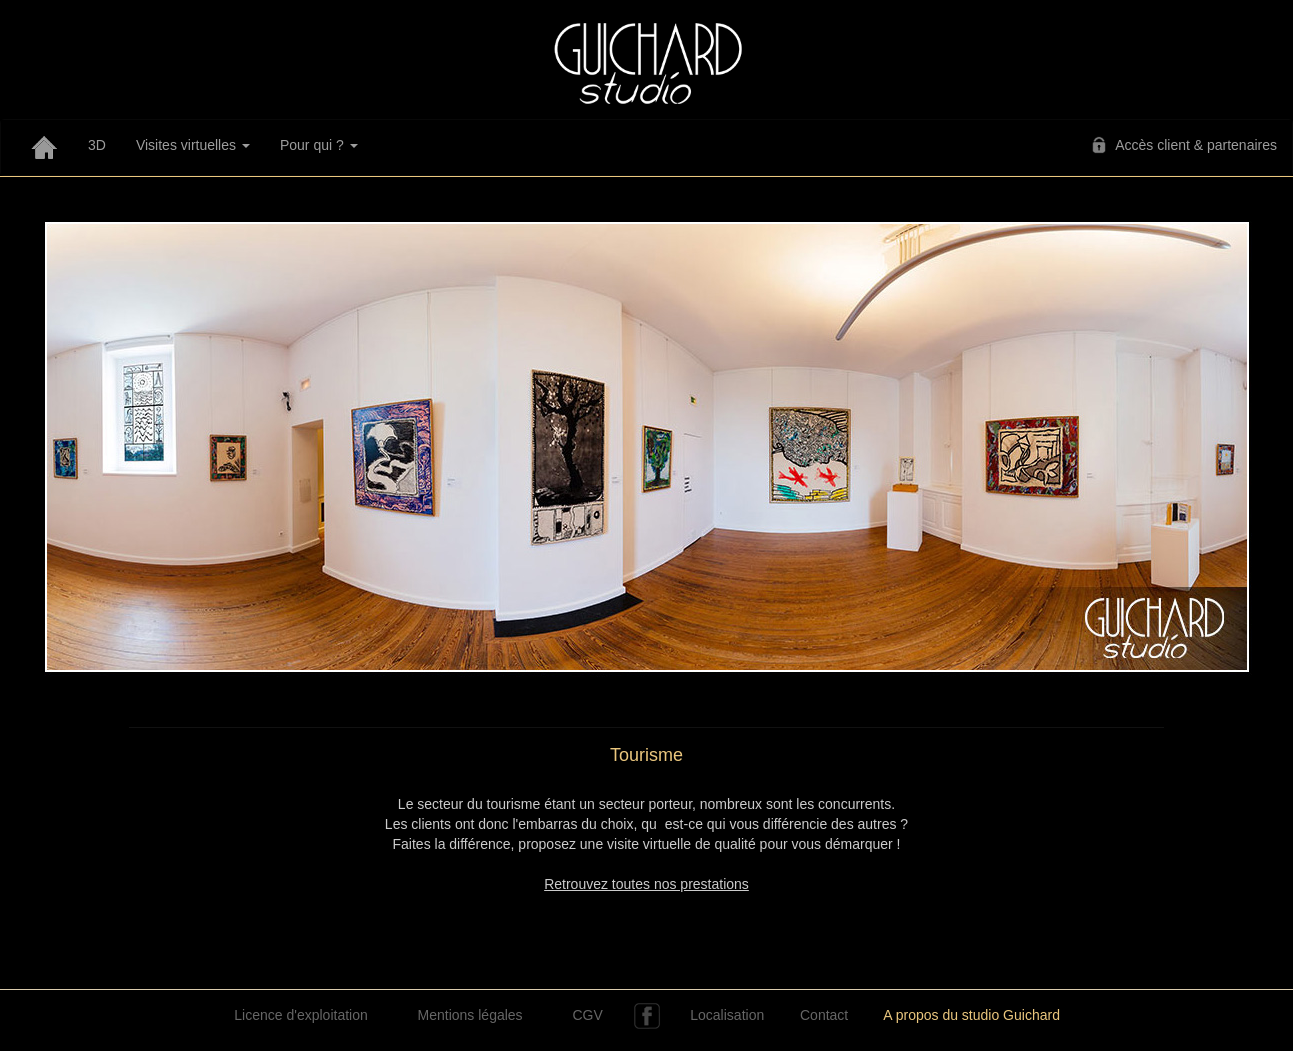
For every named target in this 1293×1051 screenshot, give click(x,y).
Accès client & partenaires (1196, 145)
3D (97, 145)
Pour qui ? (319, 145)
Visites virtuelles (193, 145)
